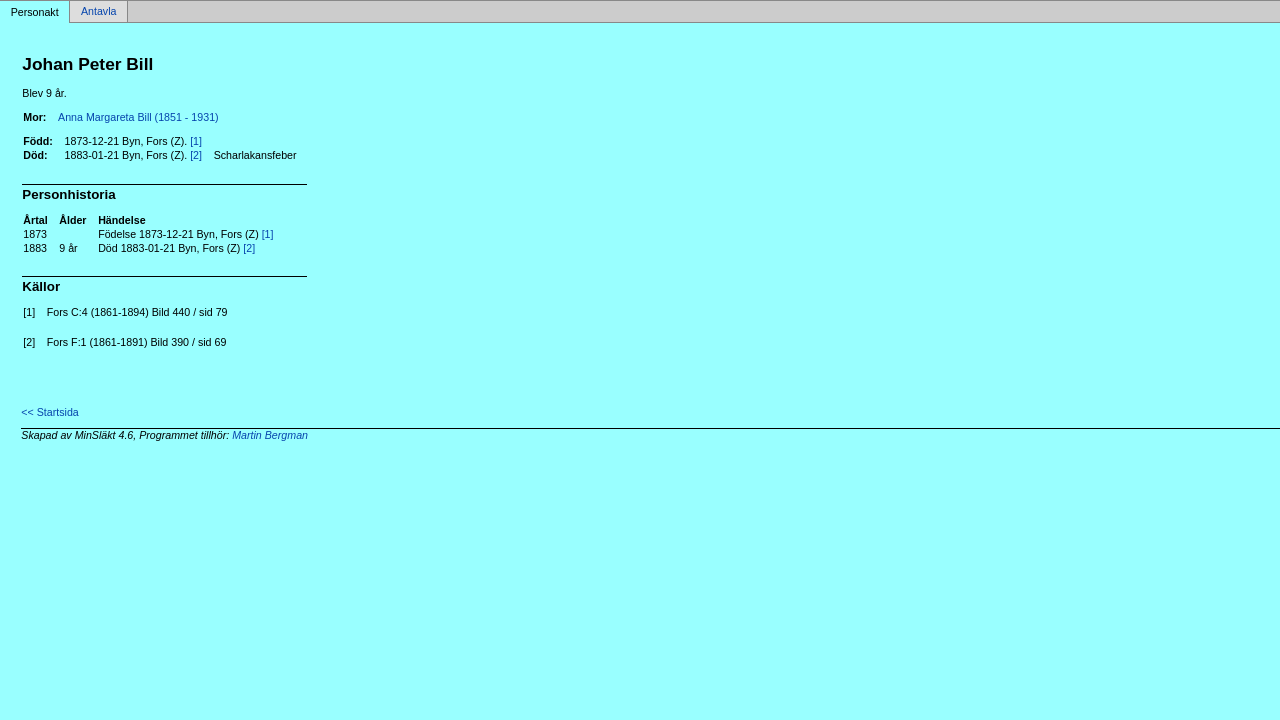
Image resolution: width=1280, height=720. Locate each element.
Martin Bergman (270, 435)
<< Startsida (49, 412)
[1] (196, 141)
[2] (196, 155)
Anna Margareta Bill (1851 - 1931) (138, 117)
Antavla (99, 12)
